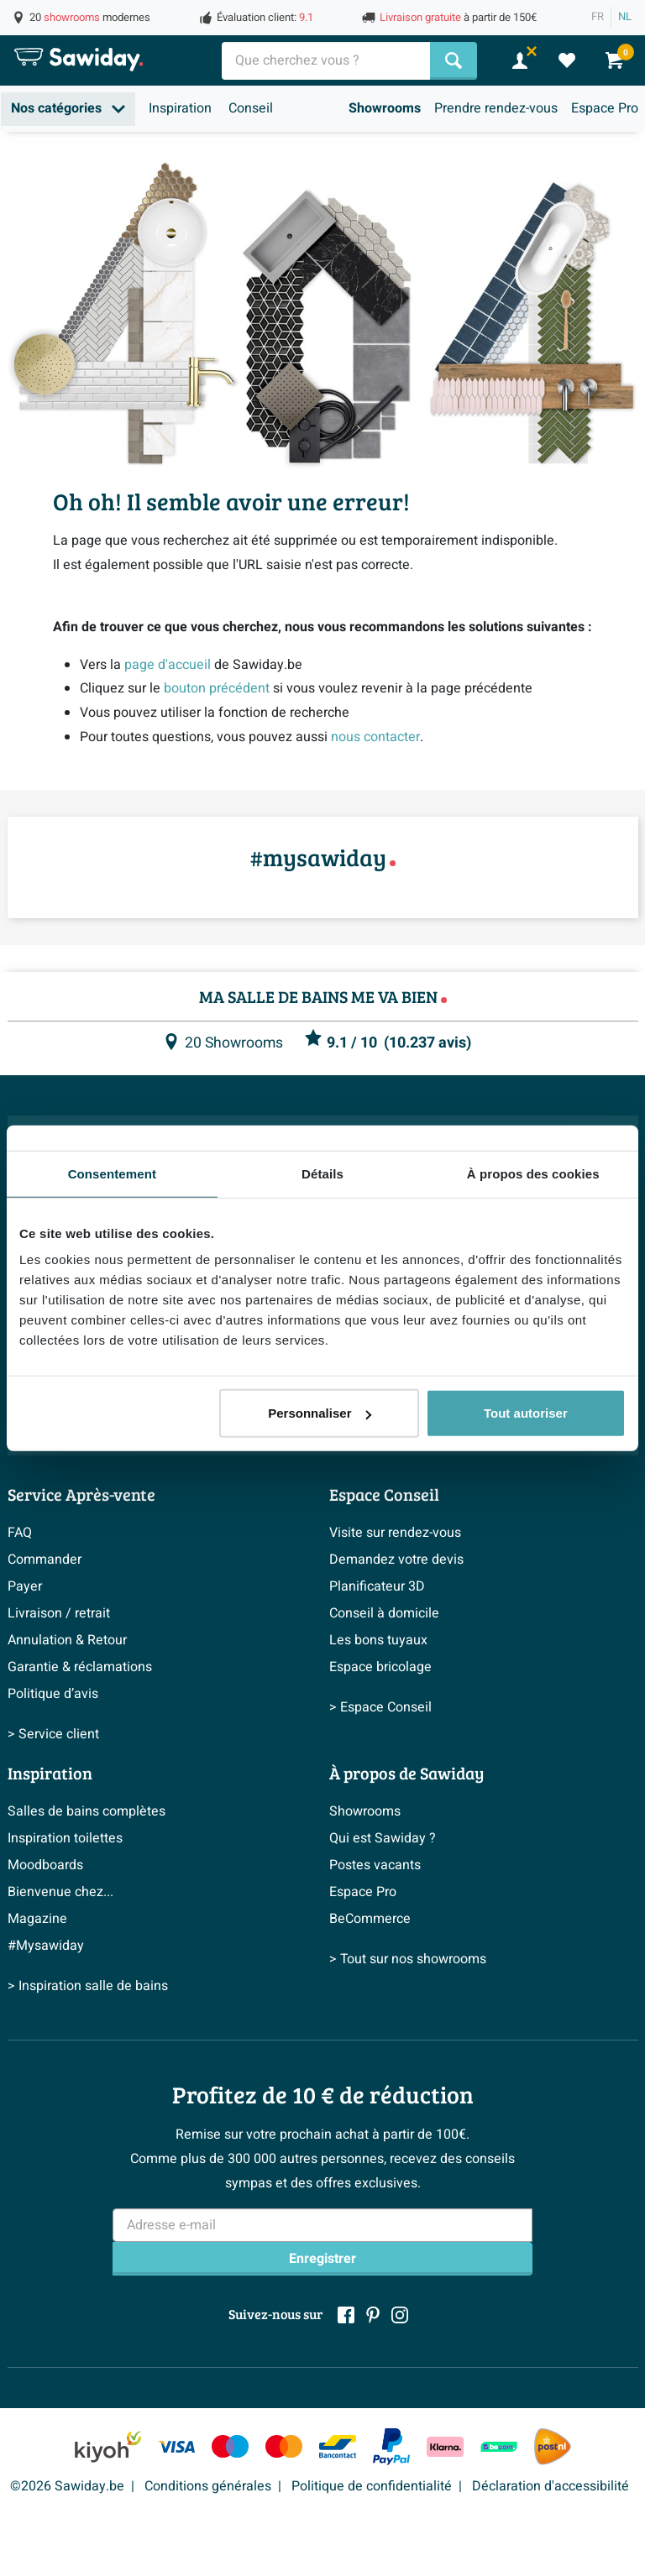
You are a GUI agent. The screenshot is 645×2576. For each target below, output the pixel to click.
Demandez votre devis (396, 1559)
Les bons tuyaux (378, 1640)
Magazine (37, 1919)
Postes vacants (375, 1865)
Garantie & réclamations (80, 1667)
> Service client (53, 1734)
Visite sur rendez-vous (395, 1533)
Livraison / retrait (59, 1613)
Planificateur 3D (377, 1586)
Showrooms (385, 108)
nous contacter (375, 737)
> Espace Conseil (380, 1707)
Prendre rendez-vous (496, 108)
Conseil (250, 108)
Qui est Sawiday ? (382, 1838)
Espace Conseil (384, 1494)
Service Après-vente (81, 1494)
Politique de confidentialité (371, 2486)
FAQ (20, 1533)
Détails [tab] (322, 1173)
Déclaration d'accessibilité (550, 2486)
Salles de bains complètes (86, 1811)
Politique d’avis (53, 1694)
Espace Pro (604, 108)
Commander (44, 1559)
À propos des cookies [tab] (533, 1173)
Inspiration (180, 108)
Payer (25, 1586)
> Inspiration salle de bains (88, 1986)
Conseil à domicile (384, 1613)
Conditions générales (207, 2486)
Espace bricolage (380, 1667)
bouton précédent (217, 688)
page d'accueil (167, 665)
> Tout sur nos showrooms (407, 1959)
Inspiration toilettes (65, 1838)
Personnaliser (319, 1413)
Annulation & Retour (67, 1640)
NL (625, 16)
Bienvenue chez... (60, 1892)
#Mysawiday (46, 1946)
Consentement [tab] (112, 1173)
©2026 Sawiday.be (67, 2486)
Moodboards (45, 1865)
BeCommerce (370, 1919)
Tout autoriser (526, 1413)
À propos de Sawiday (406, 1772)
